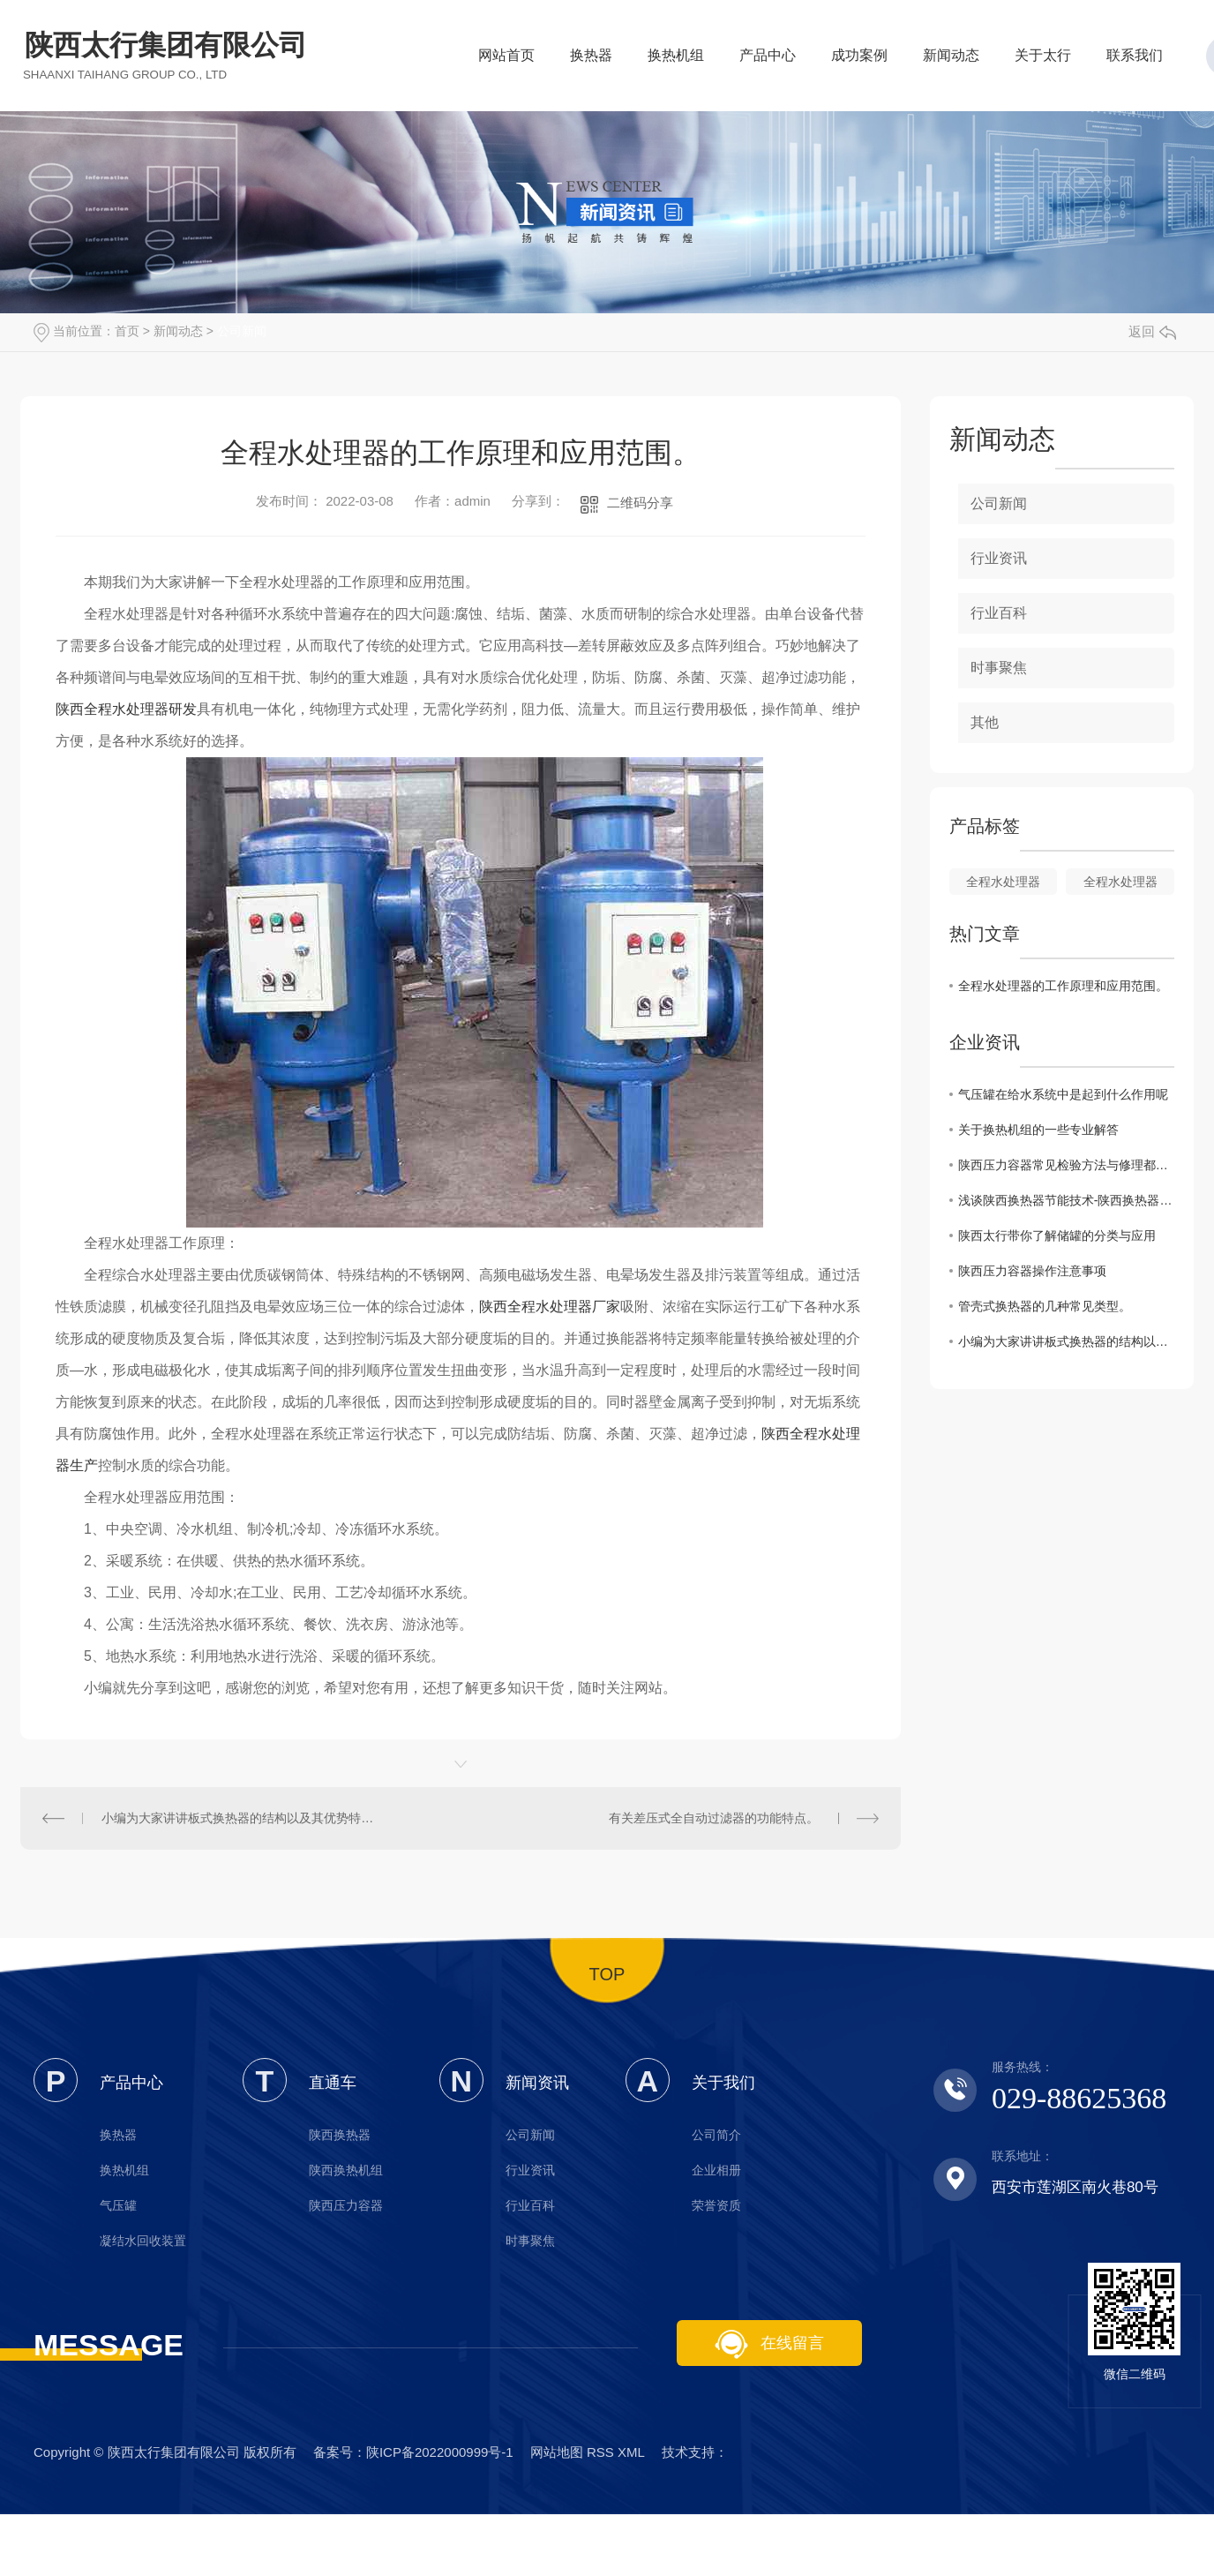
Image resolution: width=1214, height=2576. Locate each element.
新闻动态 (951, 60)
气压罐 (118, 2205)
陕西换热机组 (346, 2170)
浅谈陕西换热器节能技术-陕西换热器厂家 (1066, 1200)
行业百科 (998, 612)
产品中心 (767, 60)
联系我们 (1134, 60)
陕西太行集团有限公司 (166, 54)
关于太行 (1043, 60)
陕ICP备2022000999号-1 (439, 2452)
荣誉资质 (716, 2205)
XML (631, 2452)
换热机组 (676, 60)
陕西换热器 (340, 2135)
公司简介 (716, 2135)
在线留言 (769, 2344)
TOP (607, 1974)
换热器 (591, 60)
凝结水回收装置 (143, 2241)
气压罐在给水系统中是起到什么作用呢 (1063, 1094)
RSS (600, 2452)
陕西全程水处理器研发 (126, 709)
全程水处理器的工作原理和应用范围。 (1063, 986)
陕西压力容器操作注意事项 (1032, 1271)
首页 (127, 331)
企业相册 (716, 2170)
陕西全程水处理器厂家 (549, 1306)
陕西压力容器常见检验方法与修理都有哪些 (1066, 1165)
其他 (984, 722)
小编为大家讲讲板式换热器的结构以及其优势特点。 (239, 1818)
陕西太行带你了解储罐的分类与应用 (1057, 1235)
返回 (1152, 331)
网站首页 (506, 60)
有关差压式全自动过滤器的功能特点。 (714, 1818)
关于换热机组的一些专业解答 (1038, 1130)
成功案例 (859, 60)
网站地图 (556, 2452)
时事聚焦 (998, 667)
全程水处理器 (1003, 882)
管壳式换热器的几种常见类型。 (1044, 1306)
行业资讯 (998, 558)
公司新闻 (241, 331)
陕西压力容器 (346, 2205)
